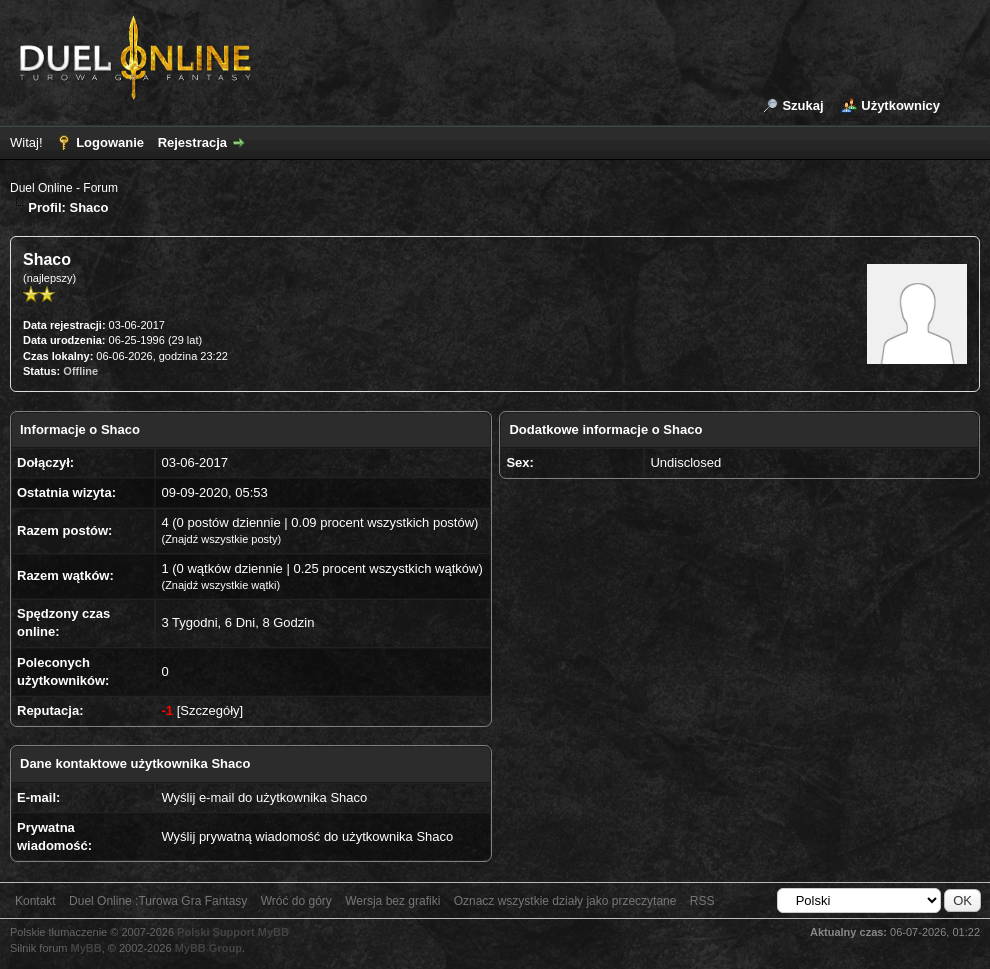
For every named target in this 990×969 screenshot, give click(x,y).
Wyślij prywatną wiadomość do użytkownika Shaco (307, 836)
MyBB (86, 948)
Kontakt (35, 901)
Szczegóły (209, 710)
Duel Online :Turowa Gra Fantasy (158, 901)
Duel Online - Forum (64, 188)
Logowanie (110, 142)
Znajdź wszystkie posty (221, 539)
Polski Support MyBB (233, 932)
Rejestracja (192, 142)
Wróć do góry (296, 901)
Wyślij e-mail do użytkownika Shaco (264, 797)
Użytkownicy (900, 105)
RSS (702, 901)
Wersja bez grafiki (392, 901)
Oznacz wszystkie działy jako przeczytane (565, 901)
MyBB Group (208, 948)
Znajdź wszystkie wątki (220, 585)
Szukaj (802, 105)
